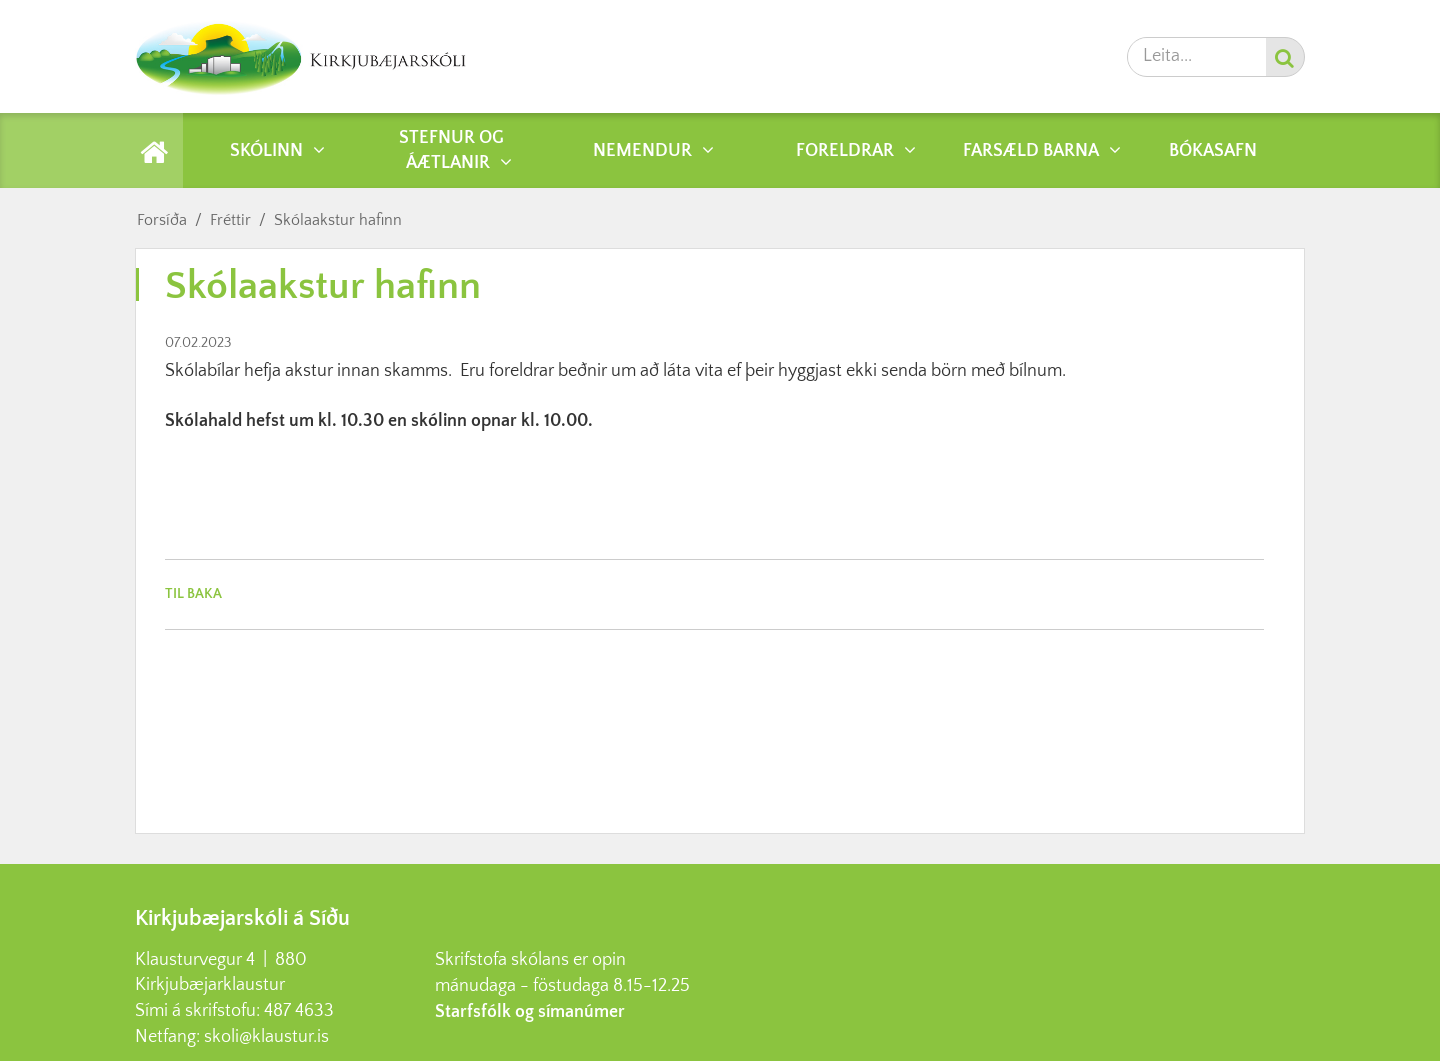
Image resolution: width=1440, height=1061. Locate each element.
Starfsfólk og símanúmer (530, 1012)
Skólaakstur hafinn (338, 220)
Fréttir (230, 220)
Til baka (193, 594)
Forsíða (162, 220)
